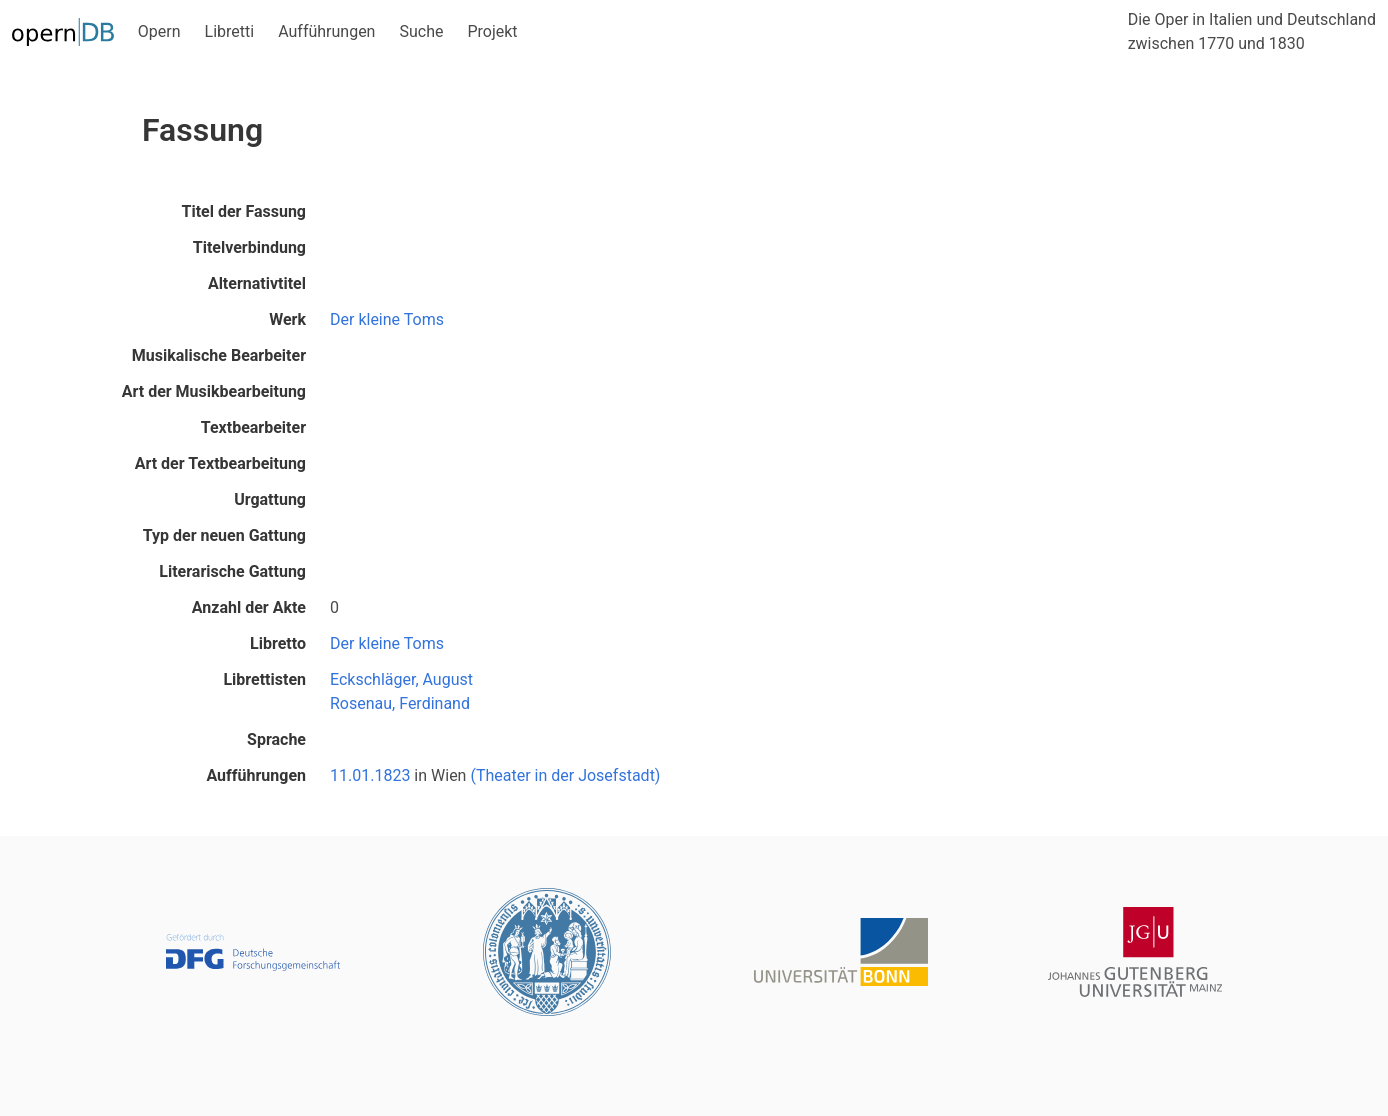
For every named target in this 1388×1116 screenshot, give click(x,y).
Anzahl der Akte (249, 607)
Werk (287, 319)
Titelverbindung (249, 247)
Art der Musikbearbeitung (214, 391)
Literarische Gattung (232, 571)
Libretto (278, 643)
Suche (421, 31)
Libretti (230, 31)
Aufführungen (326, 31)
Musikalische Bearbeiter (219, 355)
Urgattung (270, 499)
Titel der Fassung (244, 211)
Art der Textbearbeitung (220, 463)
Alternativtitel (257, 283)
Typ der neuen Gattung (224, 535)
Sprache (276, 739)
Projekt (492, 31)
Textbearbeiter (253, 427)
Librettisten (264, 679)
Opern (159, 31)
